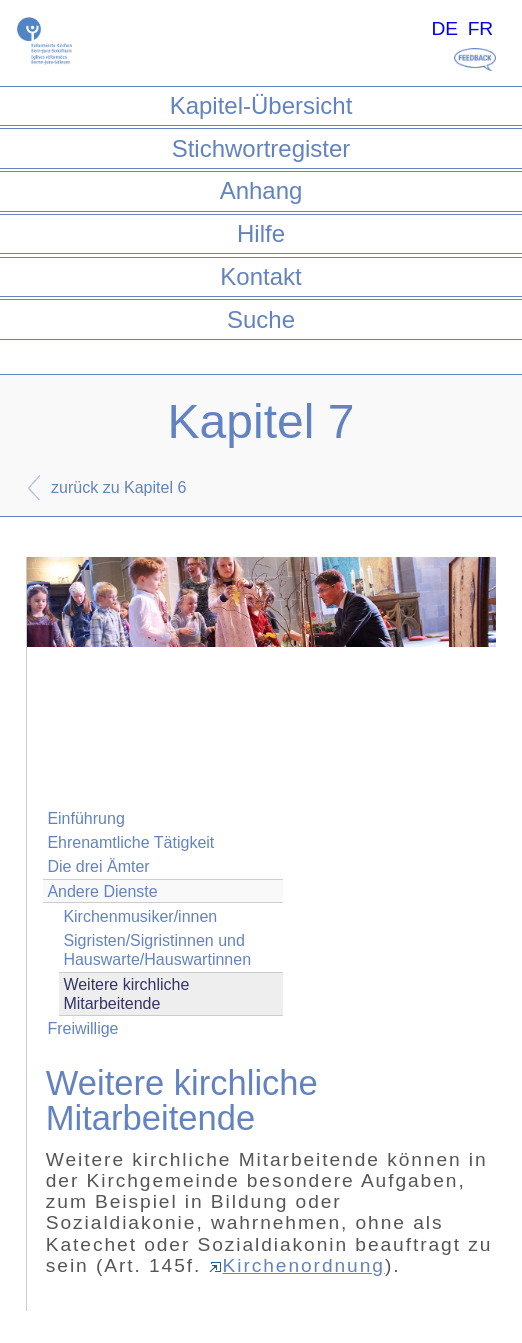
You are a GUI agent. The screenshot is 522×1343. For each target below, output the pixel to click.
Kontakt (260, 276)
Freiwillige (82, 1028)
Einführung (85, 818)
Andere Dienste (102, 891)
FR (481, 28)
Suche (261, 319)
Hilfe (261, 233)
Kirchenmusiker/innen (140, 916)
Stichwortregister (261, 148)
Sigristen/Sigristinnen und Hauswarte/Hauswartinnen (157, 950)
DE (444, 28)
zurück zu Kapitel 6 (118, 487)
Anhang (261, 190)
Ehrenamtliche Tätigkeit (130, 842)
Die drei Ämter (98, 866)
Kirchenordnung (297, 1265)
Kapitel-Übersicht (261, 105)
